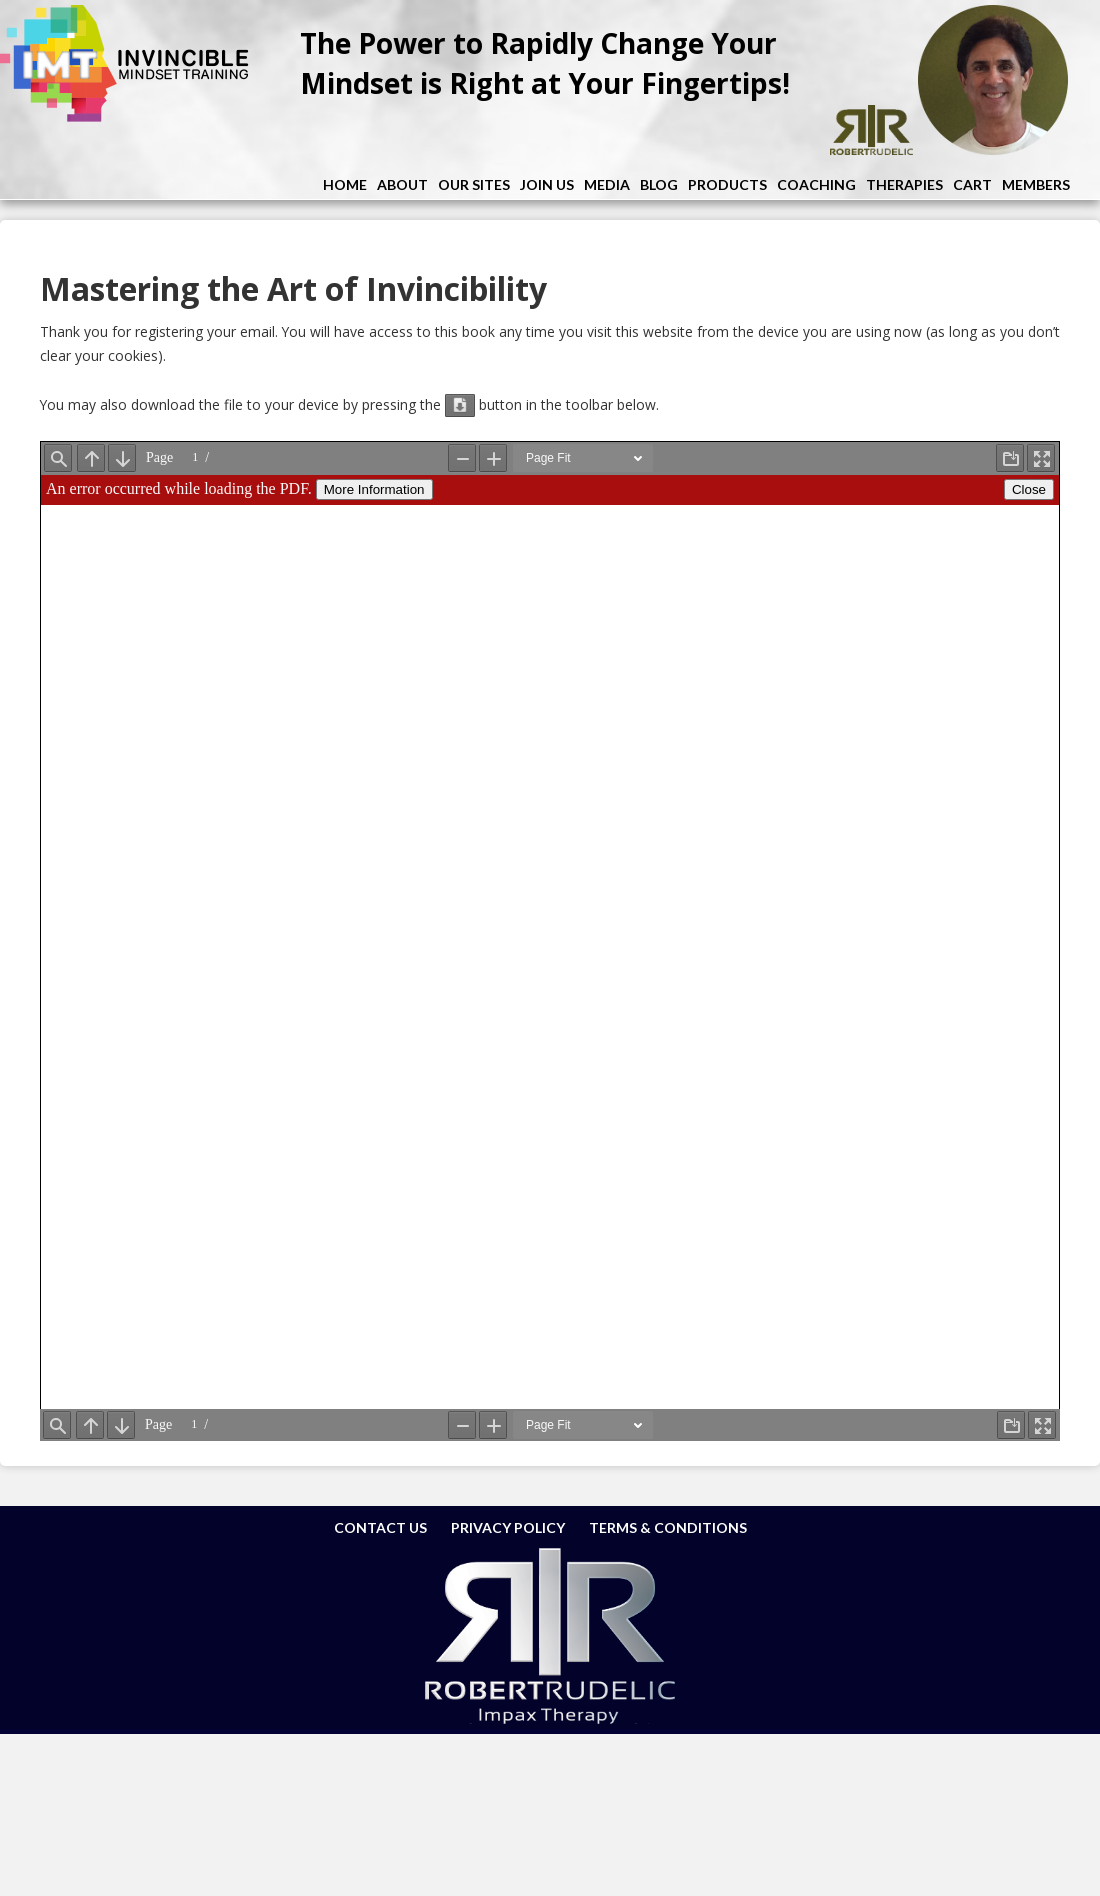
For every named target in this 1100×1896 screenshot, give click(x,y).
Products (727, 184)
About (402, 184)
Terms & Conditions (668, 1527)
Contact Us (380, 1527)
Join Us (547, 184)
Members (1036, 184)
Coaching (816, 184)
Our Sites (474, 184)
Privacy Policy (508, 1527)
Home (345, 184)
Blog (659, 184)
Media (607, 184)
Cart (972, 184)
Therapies (904, 184)
